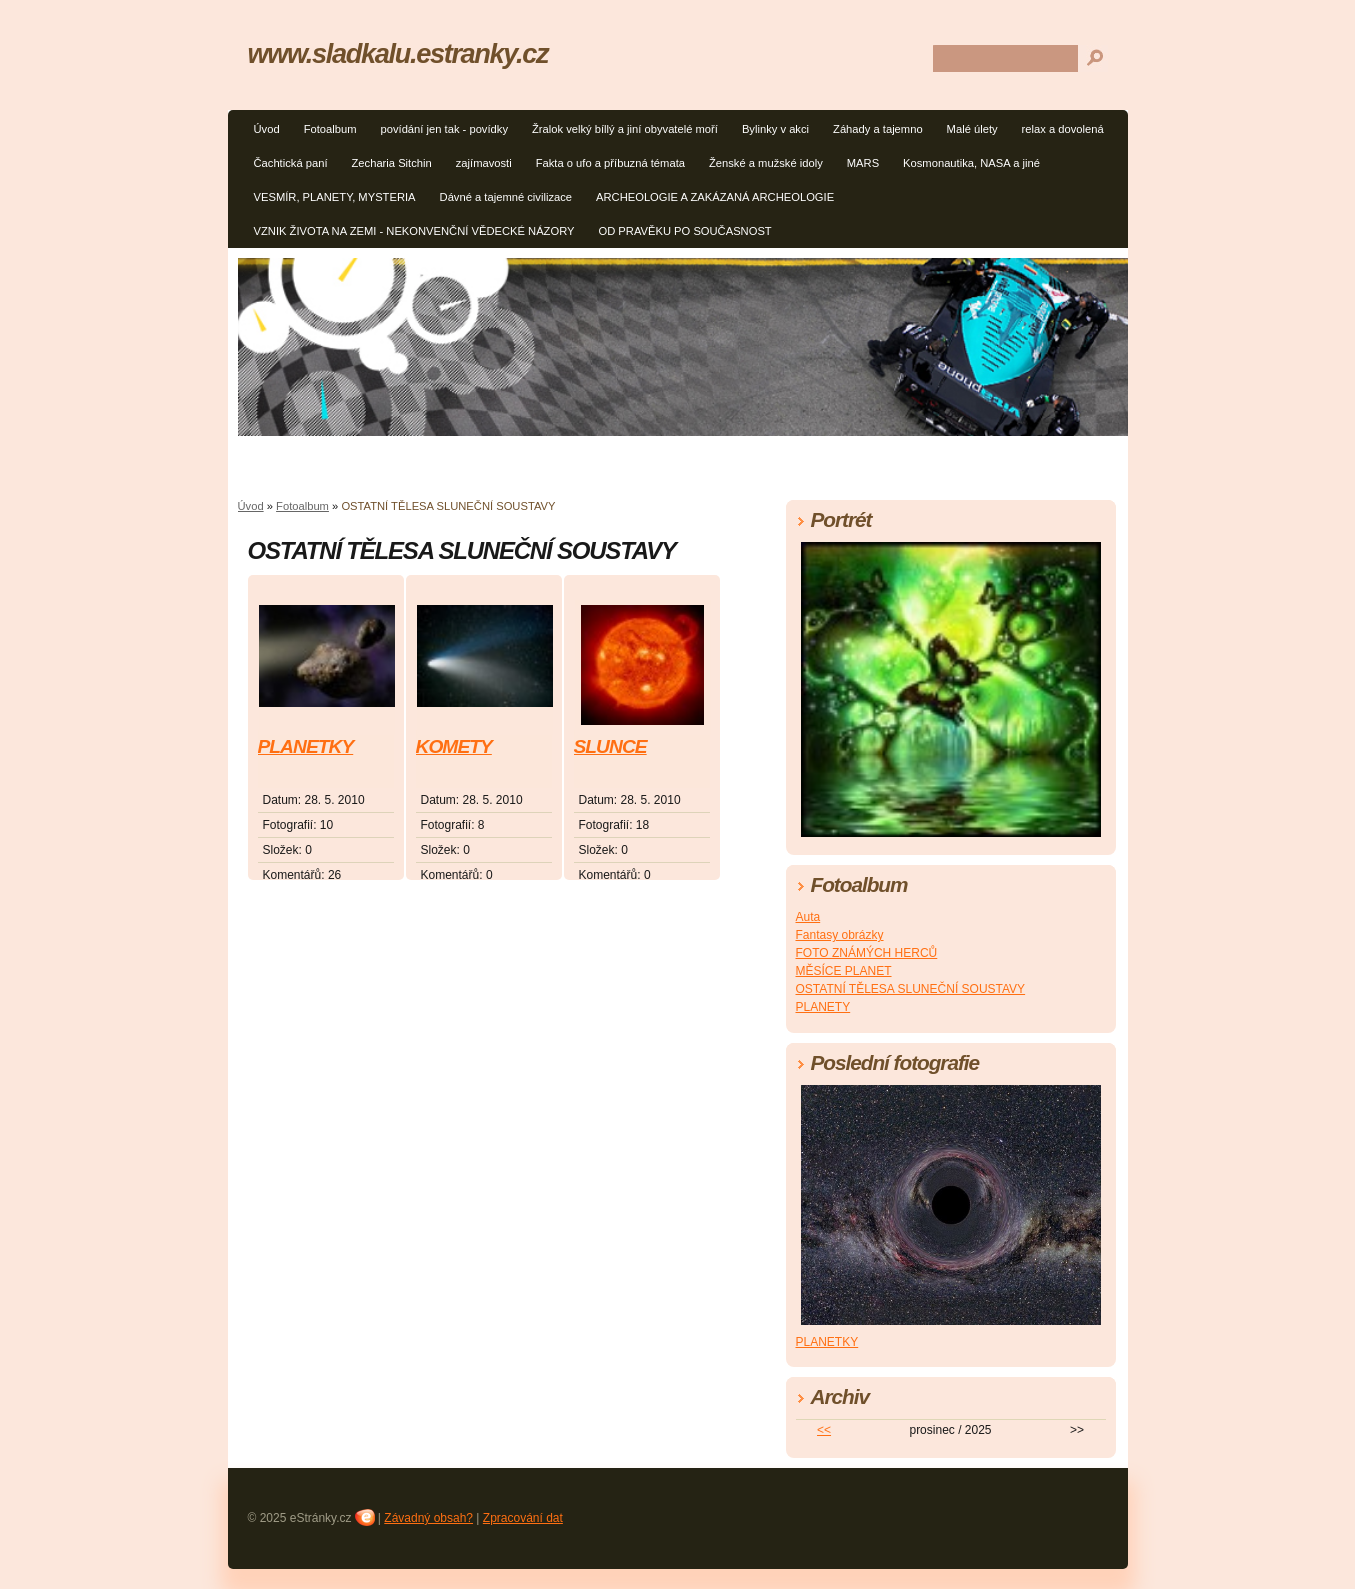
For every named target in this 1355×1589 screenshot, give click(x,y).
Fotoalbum (330, 129)
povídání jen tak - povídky (444, 129)
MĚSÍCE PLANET (844, 971)
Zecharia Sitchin (392, 163)
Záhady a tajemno (878, 129)
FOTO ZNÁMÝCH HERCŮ (867, 953)
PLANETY (823, 1007)
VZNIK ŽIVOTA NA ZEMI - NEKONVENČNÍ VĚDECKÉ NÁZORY (414, 231)
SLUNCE (610, 746)
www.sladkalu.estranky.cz (398, 53)
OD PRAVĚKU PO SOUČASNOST (684, 231)
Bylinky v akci (775, 129)
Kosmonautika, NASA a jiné (971, 163)
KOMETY (454, 746)
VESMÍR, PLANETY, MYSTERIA (335, 197)
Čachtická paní (291, 163)
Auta (808, 917)
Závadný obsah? (428, 1518)
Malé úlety (972, 129)
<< (824, 1430)
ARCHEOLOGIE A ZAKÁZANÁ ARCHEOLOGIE (715, 197)
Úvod (267, 129)
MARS (863, 163)
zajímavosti (484, 163)
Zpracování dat (523, 1518)
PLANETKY (306, 746)
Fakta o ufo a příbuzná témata (610, 163)
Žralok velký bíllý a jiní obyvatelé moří (625, 129)
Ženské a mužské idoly (766, 163)
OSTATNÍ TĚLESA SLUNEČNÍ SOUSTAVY (911, 989)
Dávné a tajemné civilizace (506, 197)
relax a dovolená (1063, 129)
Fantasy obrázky (840, 935)
